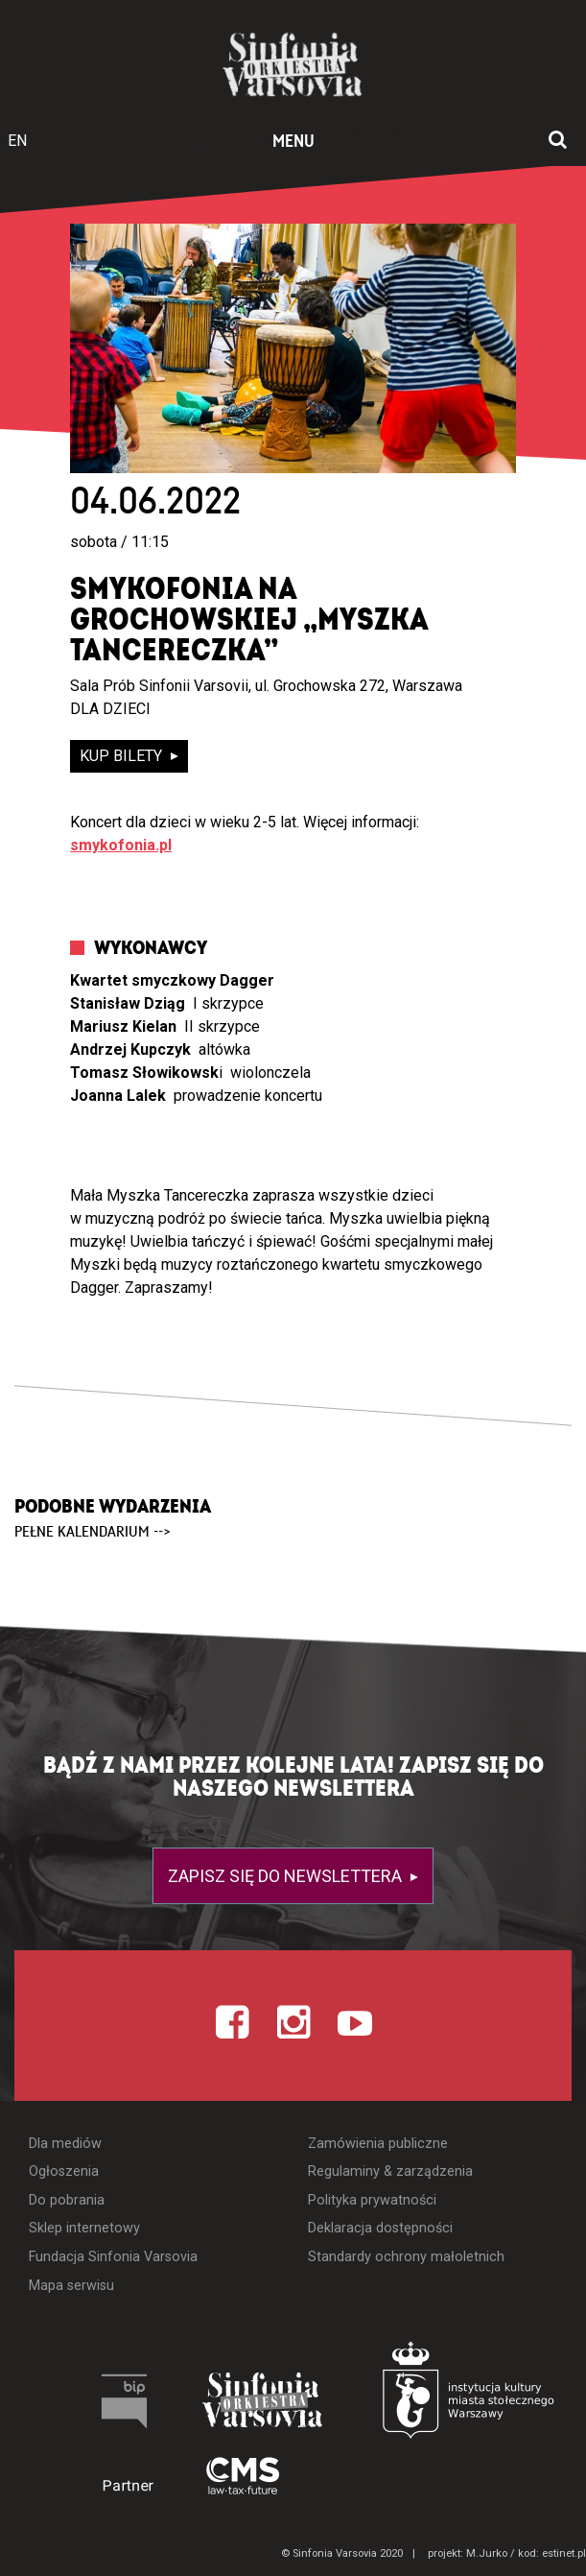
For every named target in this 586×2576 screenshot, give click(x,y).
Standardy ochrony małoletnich (406, 2257)
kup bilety (123, 756)
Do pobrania (67, 2200)
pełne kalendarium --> (92, 1531)
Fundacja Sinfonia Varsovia (113, 2257)
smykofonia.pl (121, 845)
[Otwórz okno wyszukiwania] (558, 141)
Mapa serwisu (71, 2286)
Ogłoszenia (64, 2171)
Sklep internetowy (84, 2228)
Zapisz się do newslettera (287, 1876)
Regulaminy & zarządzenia (390, 2171)
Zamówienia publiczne (378, 2143)
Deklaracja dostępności (380, 2228)
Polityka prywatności (372, 2200)
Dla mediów (65, 2143)
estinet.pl (564, 2553)
